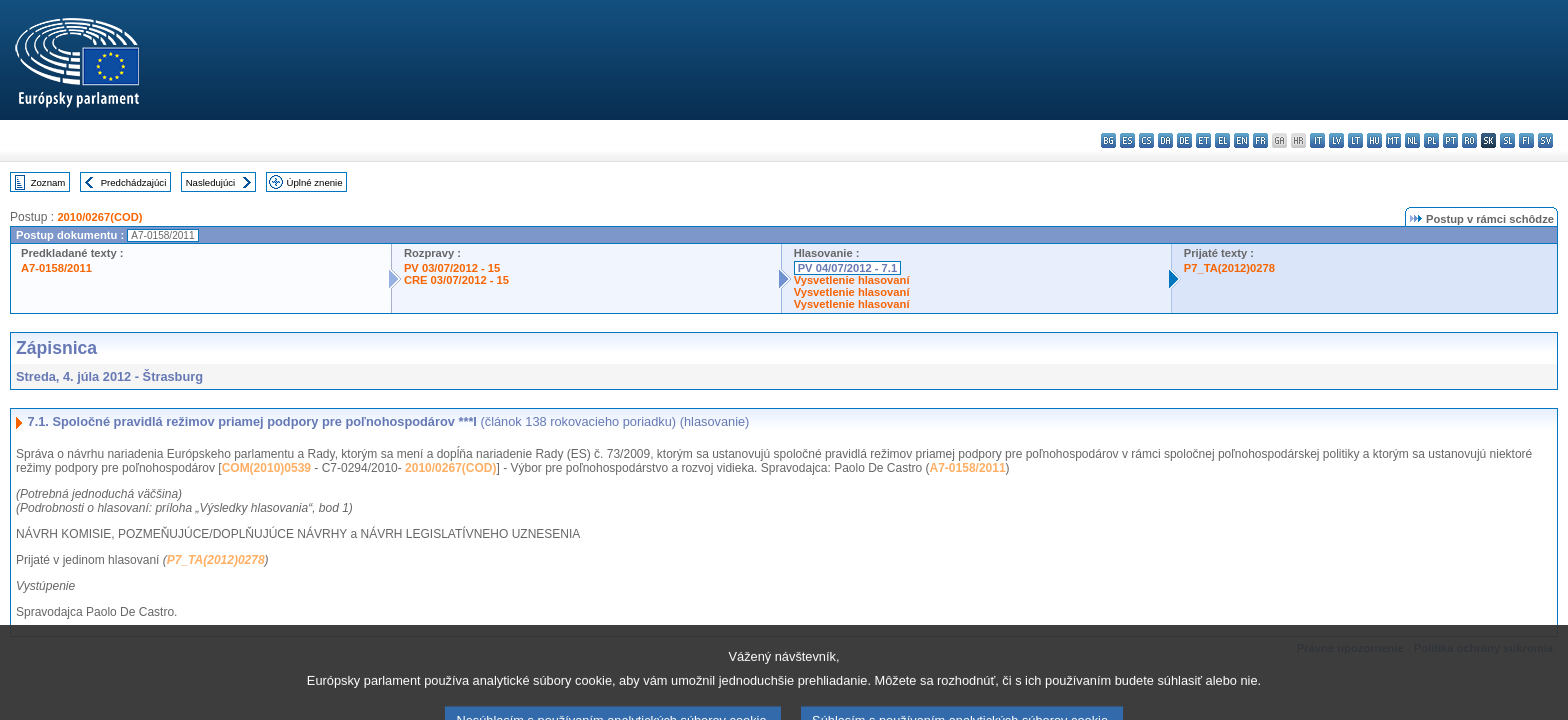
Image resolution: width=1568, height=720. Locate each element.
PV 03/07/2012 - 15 (452, 268)
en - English (1241, 140)
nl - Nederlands (1412, 140)
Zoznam (48, 182)
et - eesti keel (1203, 140)
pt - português (1450, 140)
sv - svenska (1545, 140)
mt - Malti (1393, 140)
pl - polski (1431, 140)
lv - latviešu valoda (1336, 140)
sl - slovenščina (1507, 140)
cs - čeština (1146, 140)
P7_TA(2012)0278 (1229, 268)
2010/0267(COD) (99, 217)
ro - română (1469, 140)
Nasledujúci (211, 182)
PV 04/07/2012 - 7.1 (848, 268)
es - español (1127, 140)
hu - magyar (1374, 140)
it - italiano (1317, 140)
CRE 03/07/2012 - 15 (456, 280)
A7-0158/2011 (56, 268)
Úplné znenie (315, 182)
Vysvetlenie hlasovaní (852, 280)
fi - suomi (1526, 140)
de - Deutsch (1184, 140)
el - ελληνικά (1222, 140)
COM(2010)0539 (266, 468)
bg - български (1108, 140)
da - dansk (1165, 140)
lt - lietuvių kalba (1355, 140)
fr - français (1260, 140)
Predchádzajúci (134, 182)
